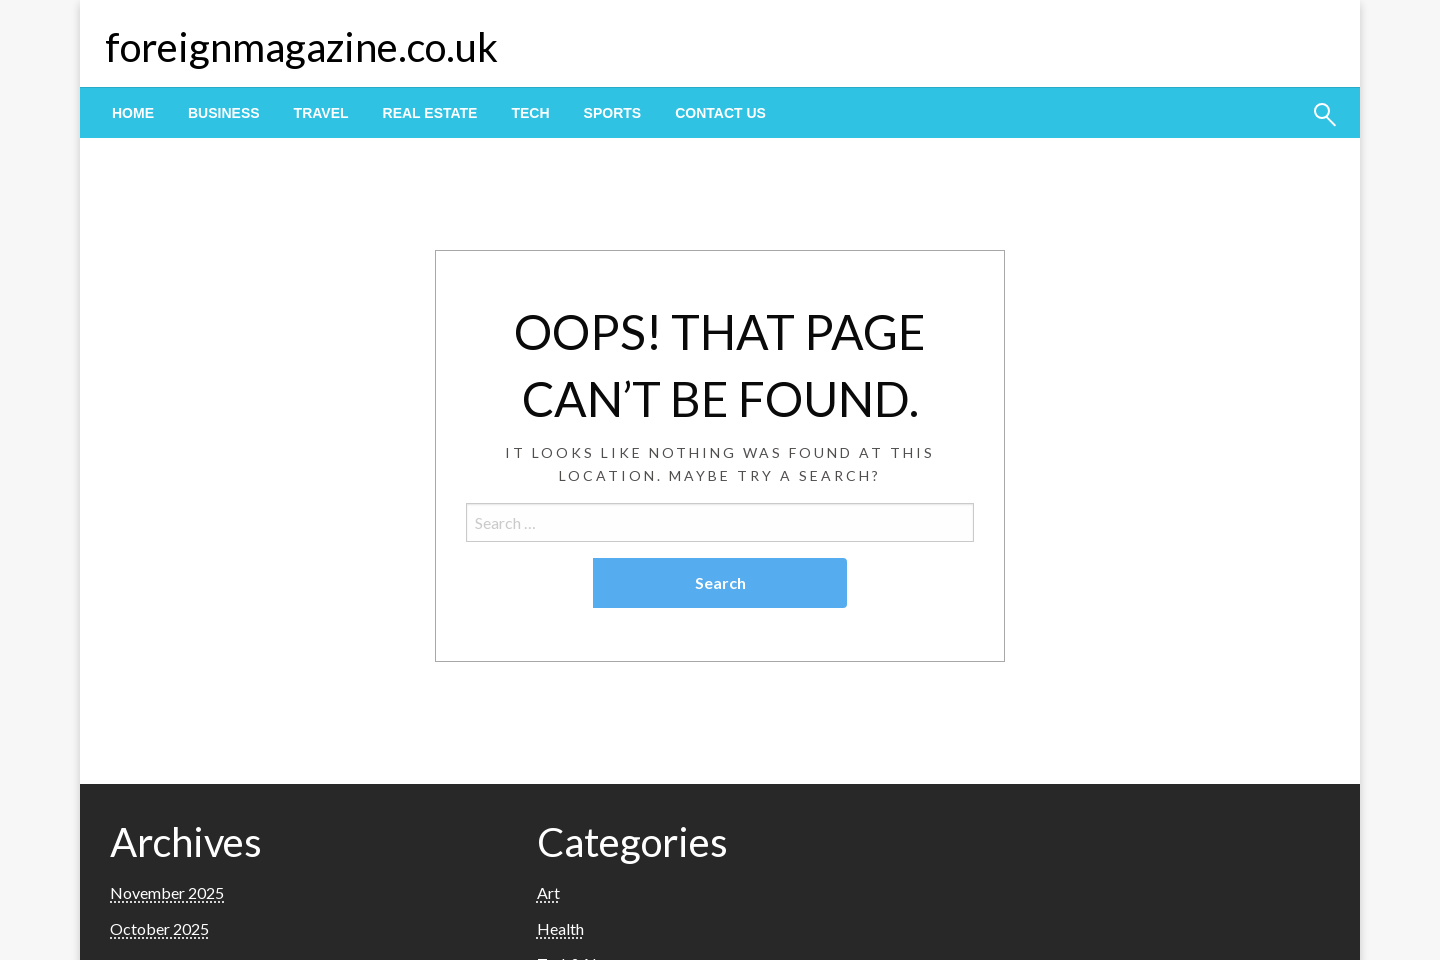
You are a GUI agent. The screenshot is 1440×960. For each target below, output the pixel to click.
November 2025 (167, 892)
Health (560, 928)
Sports (613, 113)
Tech (530, 113)
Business (224, 113)
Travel (321, 113)
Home (133, 113)
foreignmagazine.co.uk (301, 47)
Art (548, 892)
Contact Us (720, 113)
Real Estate (430, 113)
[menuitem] (133, 113)
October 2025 (159, 928)
